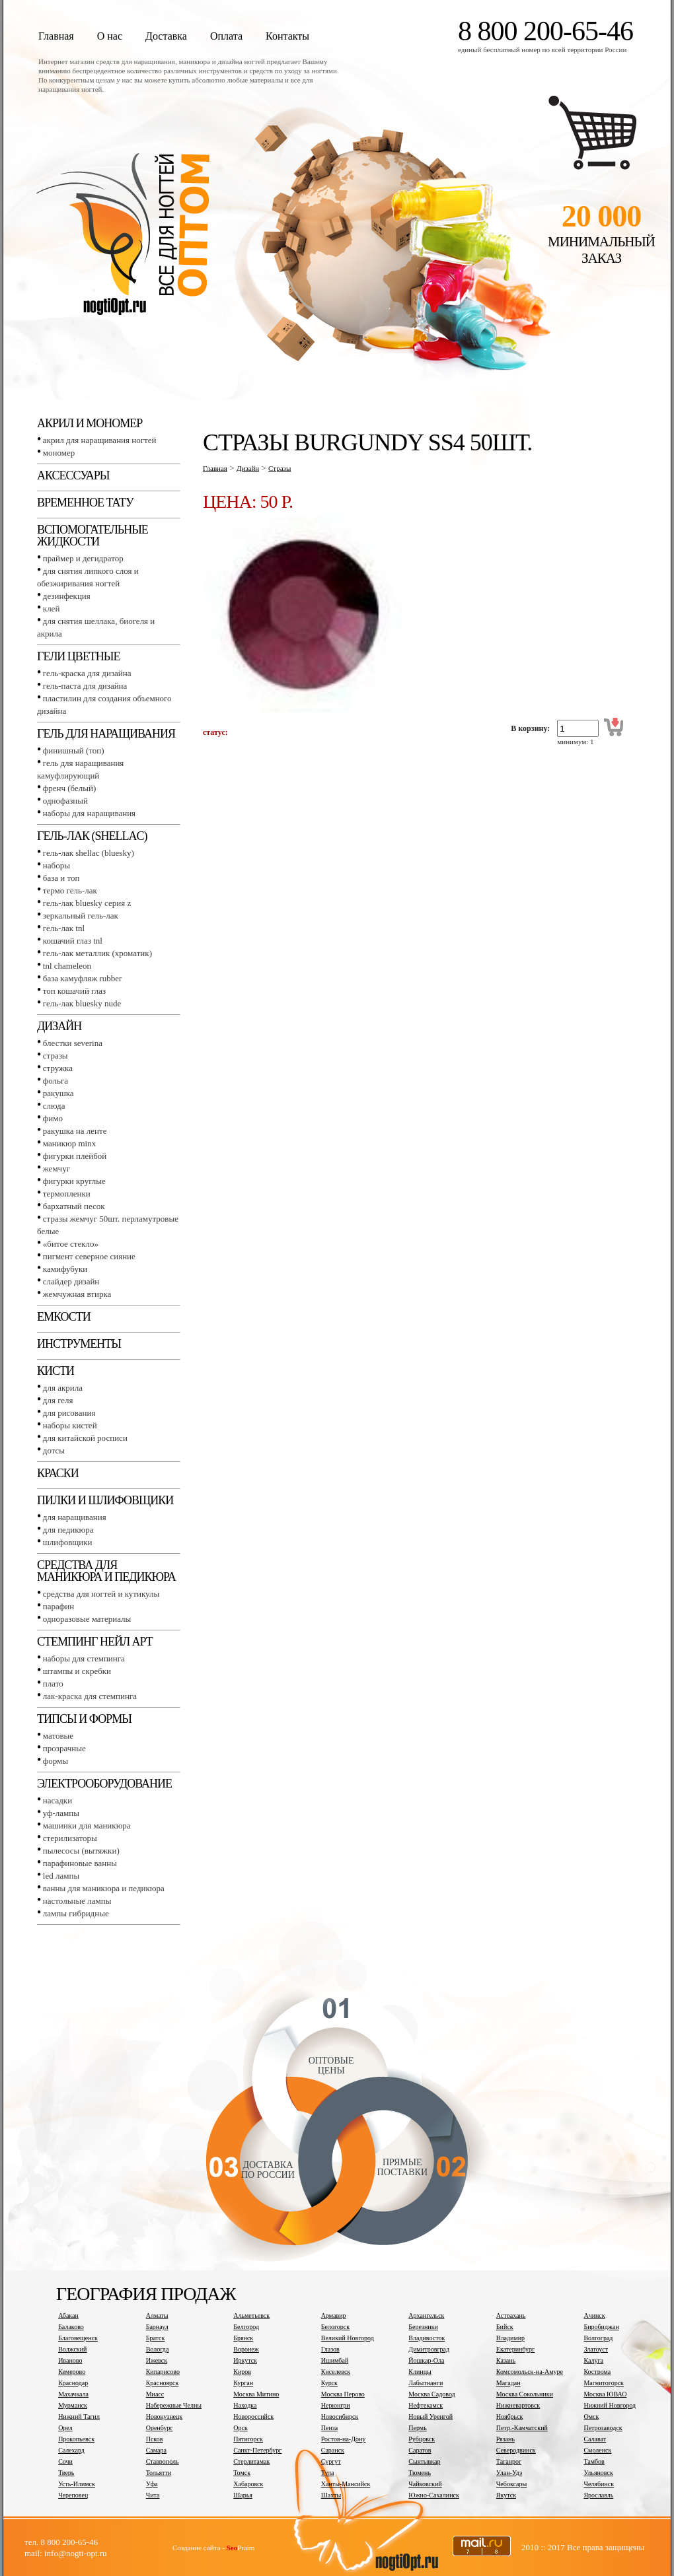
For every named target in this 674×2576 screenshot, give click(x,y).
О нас (109, 36)
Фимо (53, 1118)
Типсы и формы (84, 1718)
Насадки (57, 1800)
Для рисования (69, 1413)
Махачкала (73, 2394)
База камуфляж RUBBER (82, 978)
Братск (155, 2338)
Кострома (597, 2371)
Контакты (287, 36)
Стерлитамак (251, 2461)
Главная (56, 36)
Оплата (226, 36)
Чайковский (424, 2484)
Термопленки (67, 1194)
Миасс (155, 2394)
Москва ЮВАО (604, 2394)
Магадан (508, 2382)
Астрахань (511, 2315)
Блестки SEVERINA (72, 1043)
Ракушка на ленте (75, 1131)
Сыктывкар (424, 2461)
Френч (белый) (69, 788)
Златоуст (595, 2349)
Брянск (243, 2338)
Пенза (329, 2427)
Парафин (58, 1606)
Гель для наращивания (106, 733)
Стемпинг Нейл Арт (95, 1641)
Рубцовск (421, 2439)
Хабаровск (248, 2484)
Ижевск (156, 2360)
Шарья (242, 2495)
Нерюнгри (335, 2405)
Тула (327, 2472)
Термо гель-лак (70, 890)
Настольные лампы (77, 1901)
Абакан (68, 2315)
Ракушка (58, 1093)
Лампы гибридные (76, 1913)
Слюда (54, 1106)
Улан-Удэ (509, 2472)
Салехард (71, 2450)
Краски (58, 1473)
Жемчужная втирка (77, 1294)
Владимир (510, 2338)
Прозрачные (64, 1748)
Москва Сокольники (524, 2394)
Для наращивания (74, 1517)
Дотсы (54, 1450)
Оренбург (159, 2427)
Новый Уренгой (430, 2416)
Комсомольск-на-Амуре (529, 2371)
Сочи (65, 2461)
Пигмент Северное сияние (89, 1256)
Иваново (70, 2360)
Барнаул (157, 2326)
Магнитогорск (603, 2382)
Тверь (66, 2472)
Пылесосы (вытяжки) (81, 1851)
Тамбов (593, 2461)
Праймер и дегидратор (83, 558)
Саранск (332, 2450)
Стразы (55, 1056)
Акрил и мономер (89, 423)
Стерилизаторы (70, 1838)
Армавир (333, 2315)
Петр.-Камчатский (522, 2427)
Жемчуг (56, 1168)
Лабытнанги (425, 2382)
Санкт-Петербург (257, 2450)
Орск (240, 2427)
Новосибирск (340, 2416)
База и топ (61, 878)
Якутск (506, 2495)
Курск (329, 2382)
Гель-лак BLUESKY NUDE (82, 1003)
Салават (594, 2439)
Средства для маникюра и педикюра (106, 1571)
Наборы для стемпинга (84, 1658)
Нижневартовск (518, 2405)
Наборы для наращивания (89, 813)
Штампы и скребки (77, 1671)
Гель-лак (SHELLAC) (92, 836)
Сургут (331, 2461)
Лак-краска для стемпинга (90, 1696)
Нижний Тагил (79, 2416)
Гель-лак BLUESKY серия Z (87, 903)
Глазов (330, 2349)
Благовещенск (78, 2338)
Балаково (71, 2326)
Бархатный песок (74, 1206)
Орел (65, 2427)
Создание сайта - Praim (213, 2548)
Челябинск (598, 2484)
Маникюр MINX (69, 1143)
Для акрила (63, 1388)
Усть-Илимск (76, 2484)
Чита (153, 2495)
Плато (53, 1683)
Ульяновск (598, 2472)
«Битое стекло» (70, 1244)
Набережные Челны (174, 2405)
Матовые (58, 1736)
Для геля (58, 1400)
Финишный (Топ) (73, 750)
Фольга (55, 1081)
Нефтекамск (425, 2405)
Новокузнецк (164, 2416)
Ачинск (594, 2315)
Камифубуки (65, 1269)
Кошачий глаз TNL (72, 941)
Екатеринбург (515, 2349)
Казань (505, 2360)
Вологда (157, 2349)
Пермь (417, 2427)
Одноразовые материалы (87, 1619)
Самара (156, 2450)
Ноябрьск (509, 2416)
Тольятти (158, 2472)
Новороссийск (253, 2416)
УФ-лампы (61, 1813)
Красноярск (162, 2382)
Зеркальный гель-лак (80, 916)
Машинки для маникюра (87, 1825)
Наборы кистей (70, 1425)
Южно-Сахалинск (433, 2495)
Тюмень (419, 2472)
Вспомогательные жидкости (92, 535)
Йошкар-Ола (426, 2360)
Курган (243, 2382)
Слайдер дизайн (71, 1281)
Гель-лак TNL (64, 928)
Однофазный (65, 801)
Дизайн (59, 1026)
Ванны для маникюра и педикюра (104, 1888)
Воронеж (245, 2349)
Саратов (419, 2450)
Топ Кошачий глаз (74, 991)
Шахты (331, 2495)
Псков (154, 2439)
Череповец (73, 2495)
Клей (51, 608)
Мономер (59, 453)
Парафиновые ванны (80, 1863)
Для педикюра (68, 1530)
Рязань (505, 2439)
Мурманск (72, 2405)
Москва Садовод (431, 2394)
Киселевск (335, 2371)
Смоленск (597, 2450)
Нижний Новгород (609, 2405)
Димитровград (428, 2349)
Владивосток (426, 2338)
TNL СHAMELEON (67, 966)
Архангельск (426, 2315)
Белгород (246, 2326)
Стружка (58, 1068)
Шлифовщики (68, 1542)
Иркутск (245, 2360)
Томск (241, 2472)
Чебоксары (511, 2484)
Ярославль (598, 2495)
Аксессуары (73, 475)
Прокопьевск (76, 2439)
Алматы (157, 2315)
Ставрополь (162, 2461)
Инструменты (79, 1343)
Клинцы (419, 2371)
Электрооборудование (104, 1783)
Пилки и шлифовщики (105, 1500)
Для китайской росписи (85, 1438)
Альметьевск (251, 2315)
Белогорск (335, 2326)
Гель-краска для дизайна (87, 673)
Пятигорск (248, 2439)
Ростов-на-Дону (343, 2439)
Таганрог (508, 2461)
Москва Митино (256, 2394)
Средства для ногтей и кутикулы (101, 1594)
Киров (242, 2371)
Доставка (166, 36)
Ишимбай (334, 2360)
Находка (244, 2405)
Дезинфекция (67, 596)
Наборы (56, 865)
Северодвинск (516, 2450)
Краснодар (73, 2382)
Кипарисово (163, 2371)
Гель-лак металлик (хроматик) (97, 953)
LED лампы (61, 1876)
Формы (55, 1761)
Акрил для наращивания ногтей (100, 440)
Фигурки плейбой (74, 1156)
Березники (423, 2326)
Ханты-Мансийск (346, 2484)
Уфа (152, 2484)
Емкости (64, 1316)
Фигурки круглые (74, 1181)
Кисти (55, 1370)
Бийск (504, 2326)
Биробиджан (600, 2326)
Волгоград (598, 2338)
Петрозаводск (602, 2427)
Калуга (593, 2360)
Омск (591, 2416)
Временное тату (85, 502)
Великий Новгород (347, 2338)
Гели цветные (78, 656)
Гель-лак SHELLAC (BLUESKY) (88, 853)
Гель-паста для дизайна (85, 686)
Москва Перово (343, 2394)
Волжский (72, 2349)
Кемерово (71, 2371)
